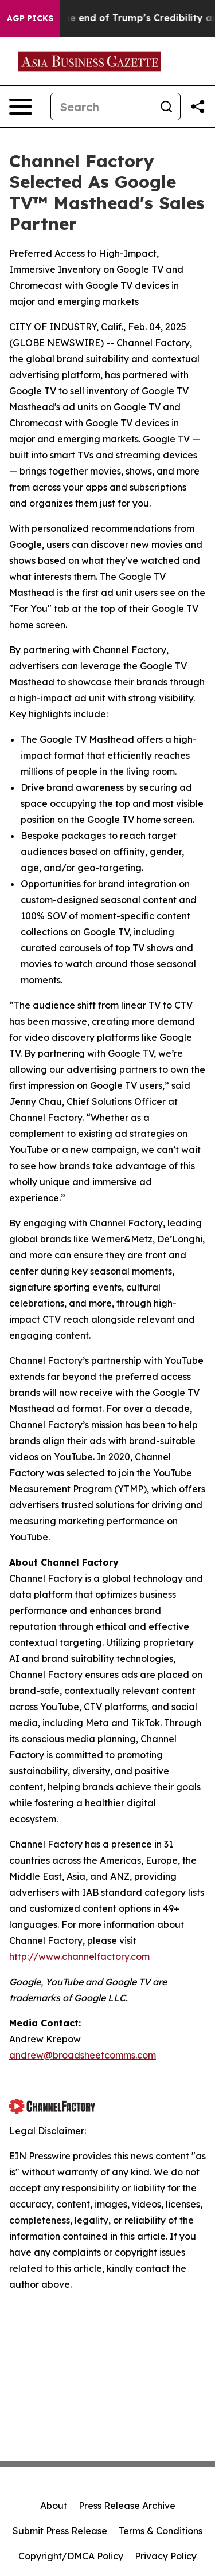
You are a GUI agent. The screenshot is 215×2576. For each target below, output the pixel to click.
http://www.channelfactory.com (79, 1956)
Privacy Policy (166, 2556)
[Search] (102, 106)
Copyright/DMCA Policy (70, 2556)
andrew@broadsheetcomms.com (82, 2055)
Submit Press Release (60, 2530)
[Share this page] (198, 106)
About (53, 2505)
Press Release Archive (127, 2505)
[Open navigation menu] (20, 106)
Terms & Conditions (160, 2530)
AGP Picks (30, 18)
